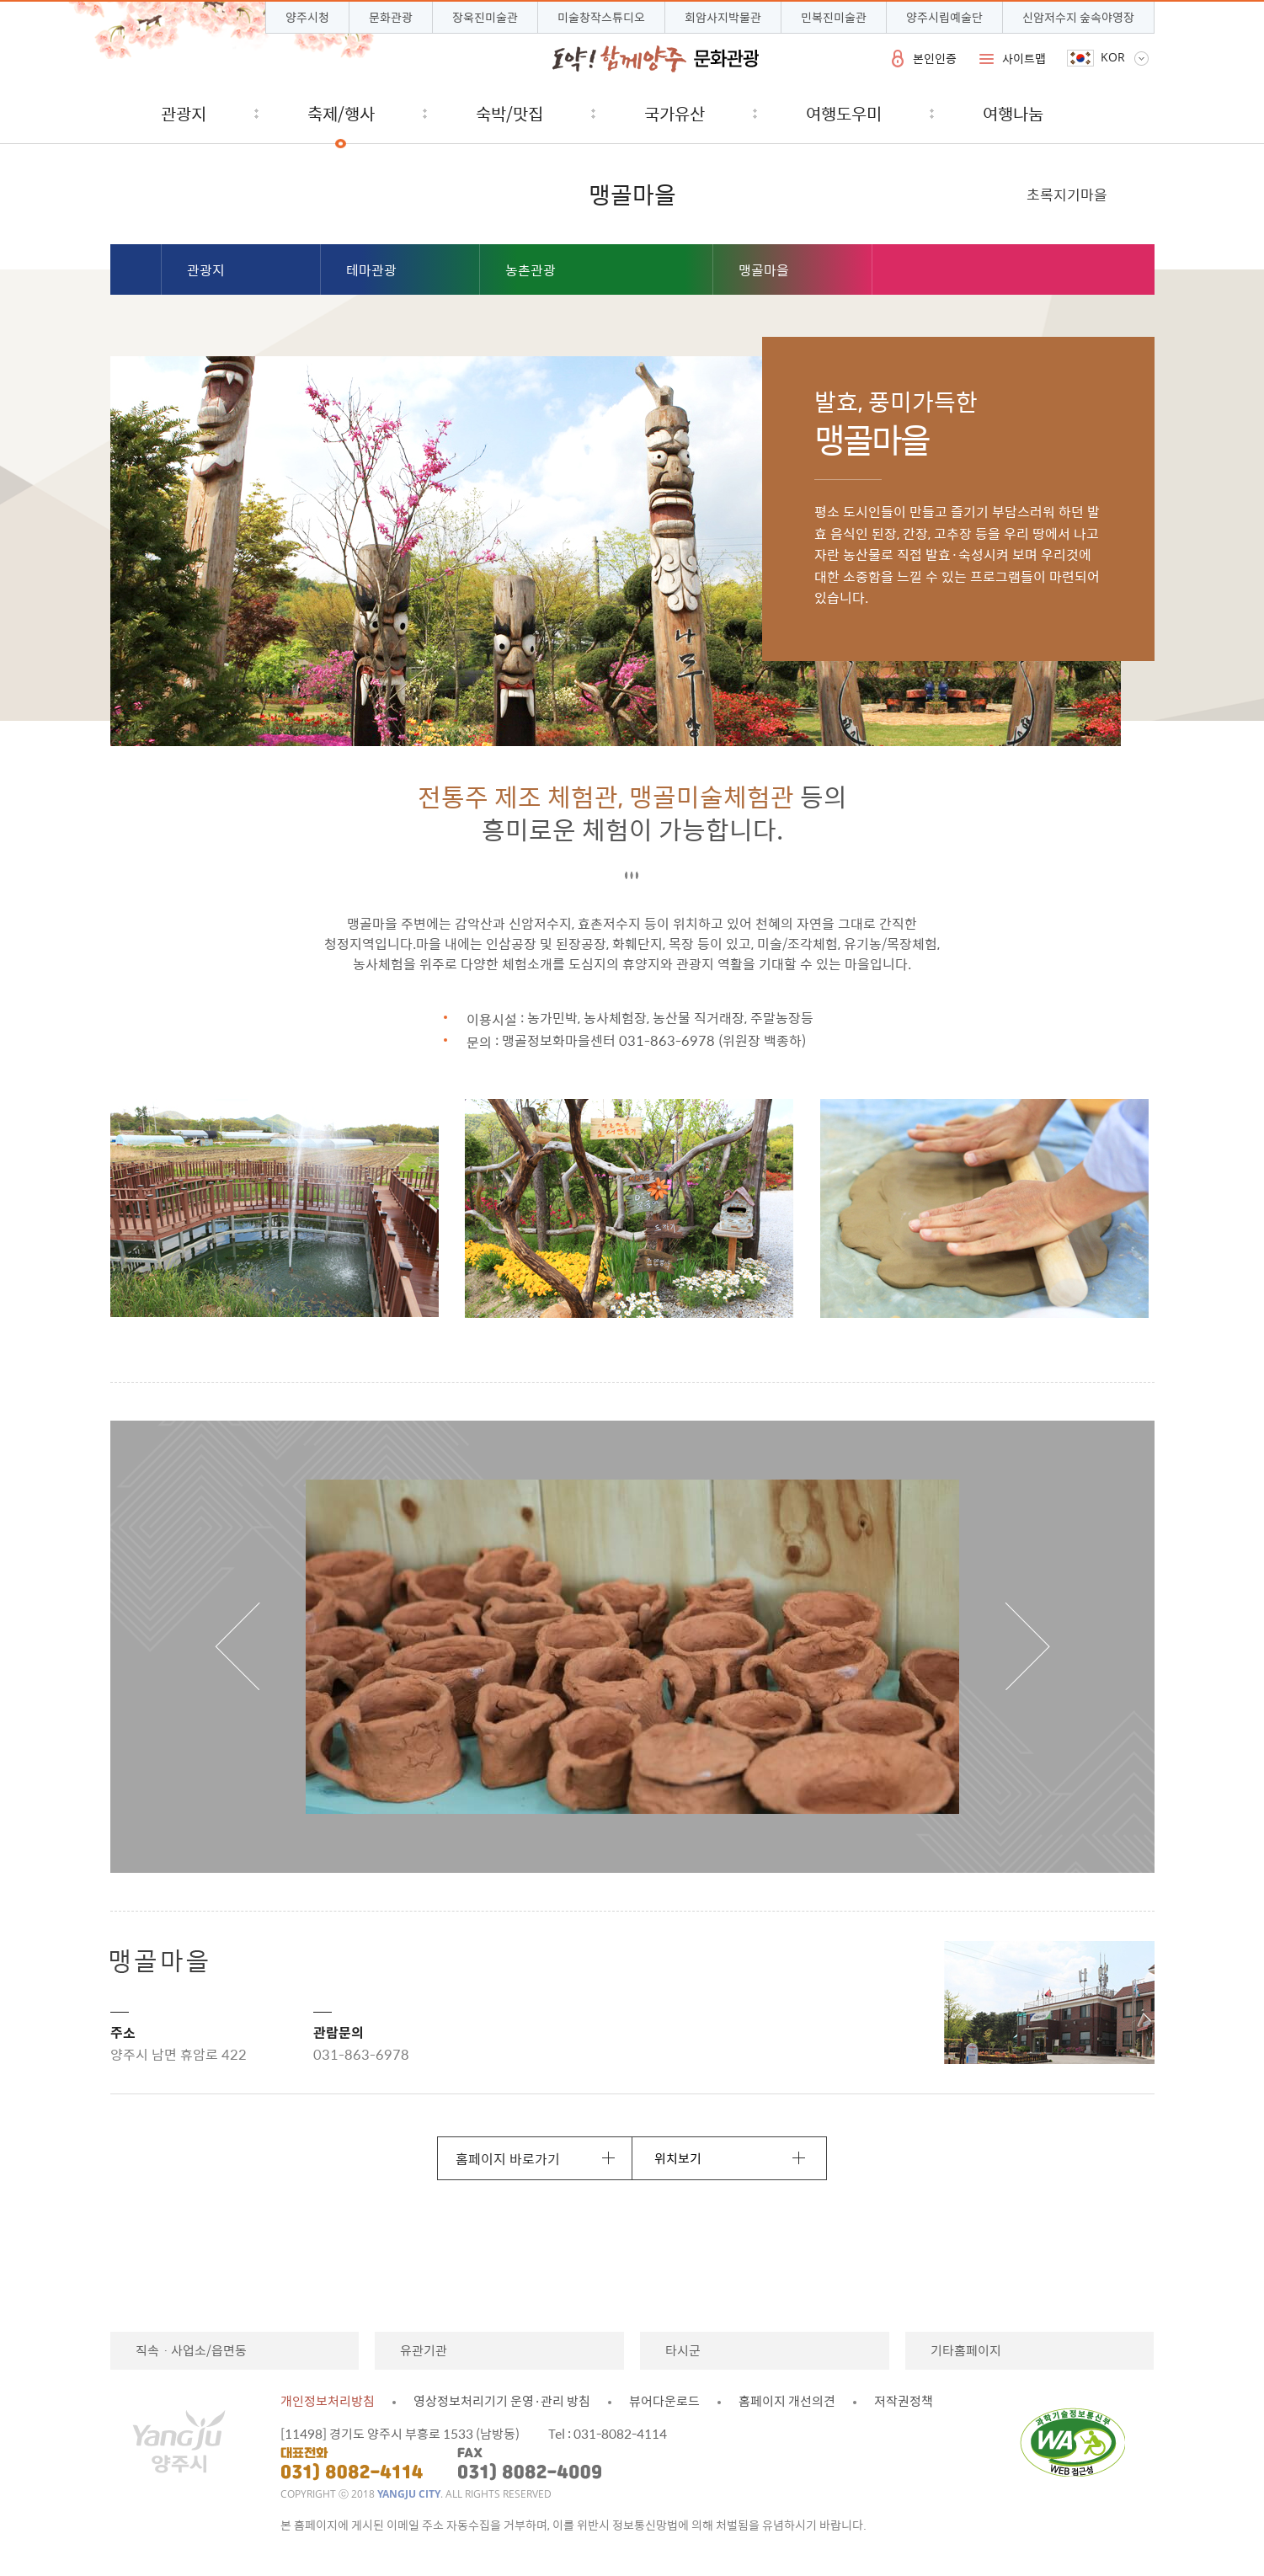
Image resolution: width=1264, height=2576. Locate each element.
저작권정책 (903, 2401)
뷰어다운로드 (664, 2401)
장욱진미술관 (485, 16)
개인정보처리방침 (327, 2401)
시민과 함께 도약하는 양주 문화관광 (655, 59)
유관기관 (423, 2350)
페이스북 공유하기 (1087, 271)
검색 (1127, 113)
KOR (1113, 57)
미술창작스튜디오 (601, 16)
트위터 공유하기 (1124, 271)
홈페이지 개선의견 (787, 2401)
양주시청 (307, 16)
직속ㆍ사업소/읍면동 (191, 2350)
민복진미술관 (834, 16)
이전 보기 (237, 1646)
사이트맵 (1024, 58)
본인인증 (935, 58)
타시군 (683, 2350)
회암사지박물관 (723, 16)
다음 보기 (1027, 1646)
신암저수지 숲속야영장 (1078, 16)
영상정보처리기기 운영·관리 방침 (501, 2401)
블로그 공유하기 (1051, 271)
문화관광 (391, 16)
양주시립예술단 (944, 16)
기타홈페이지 (966, 2350)
